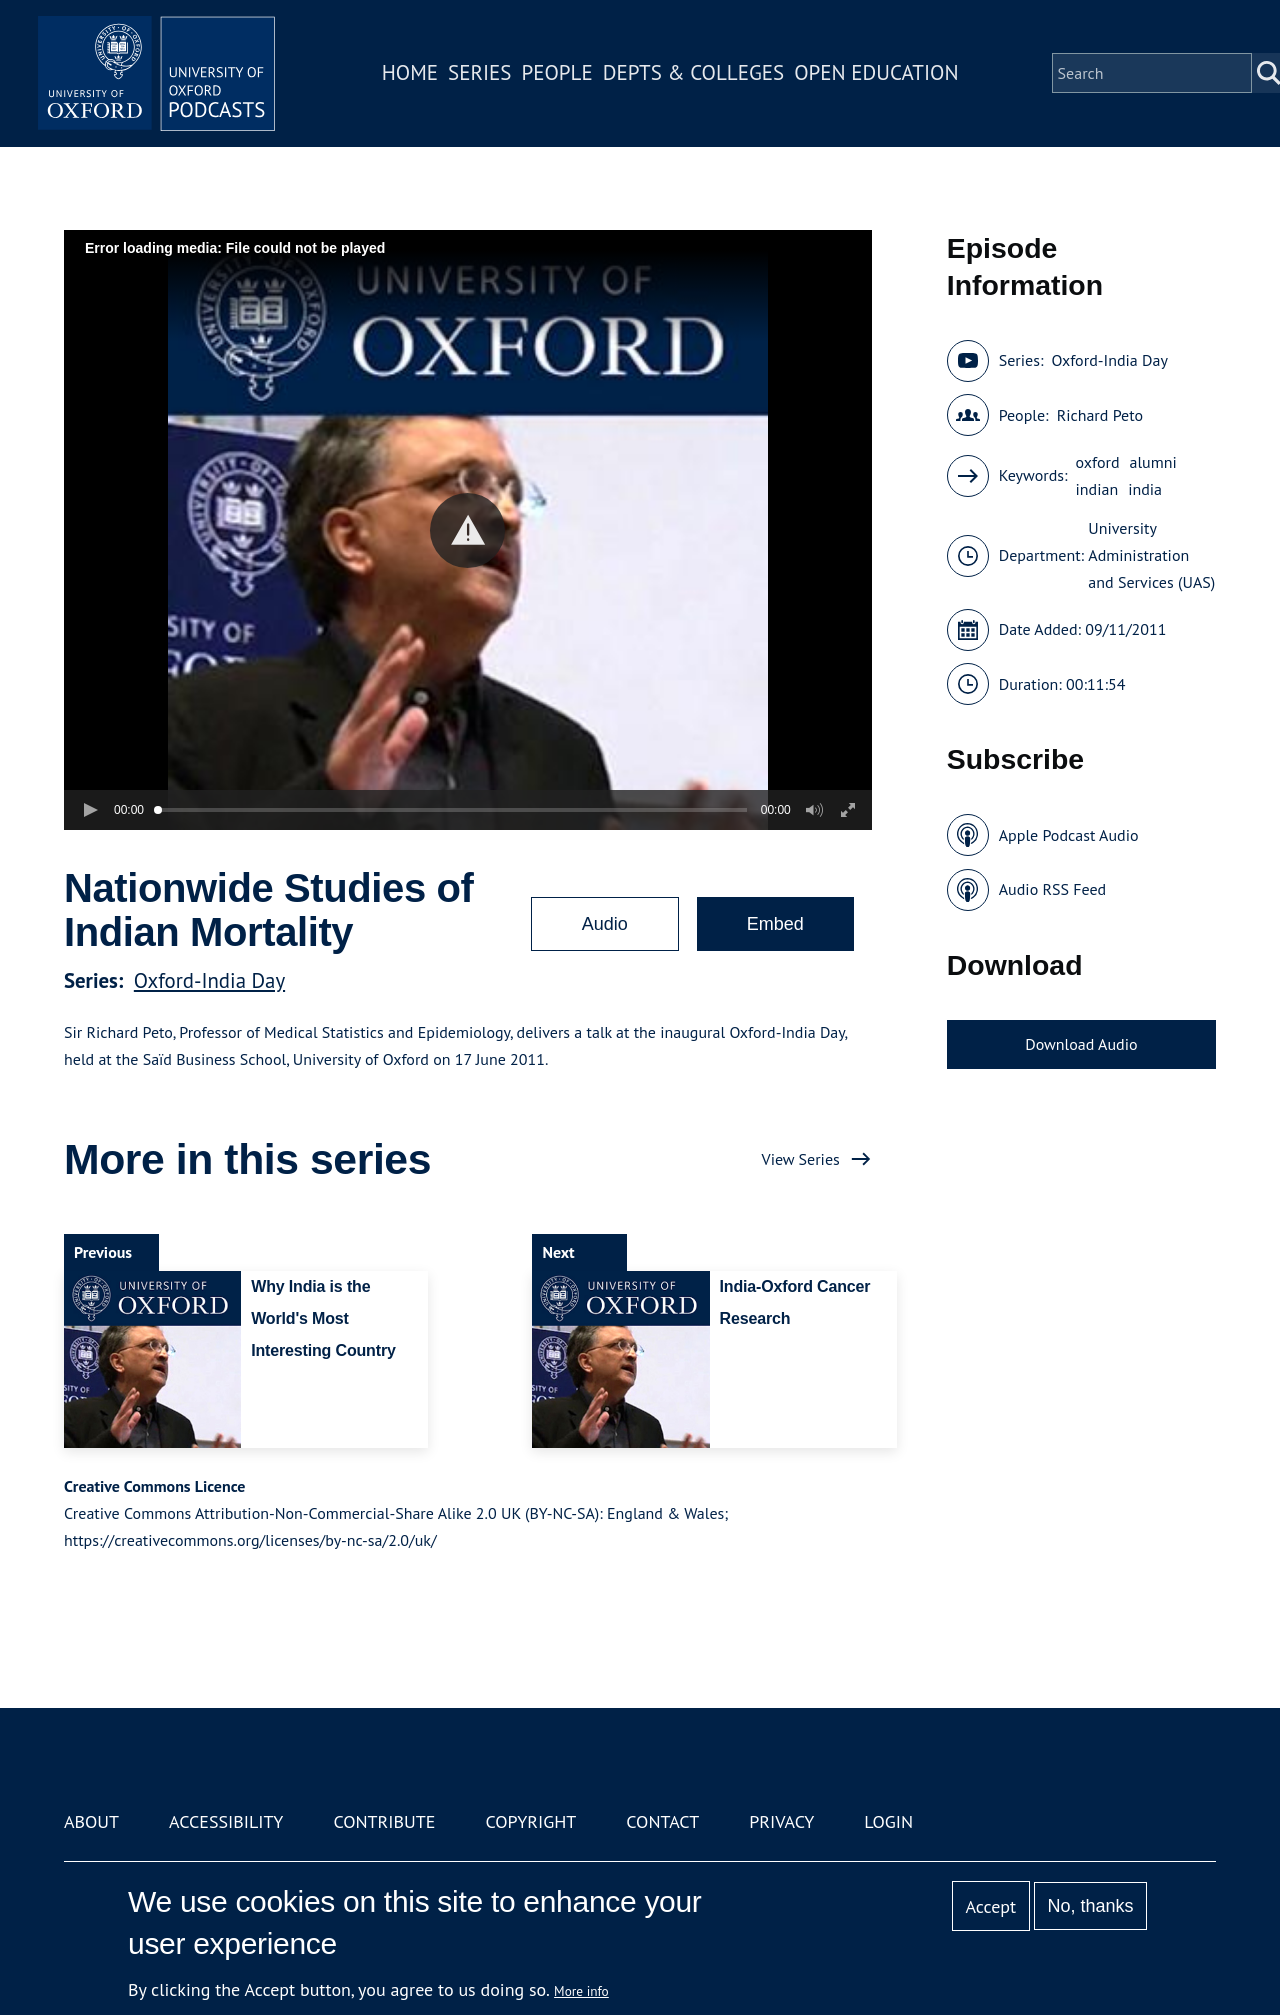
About (91, 1821)
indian (1097, 489)
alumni (1153, 462)
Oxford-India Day (209, 980)
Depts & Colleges (696, 73)
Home (412, 73)
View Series (801, 1159)
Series (481, 73)
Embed (775, 924)
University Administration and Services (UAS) (1151, 555)
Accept (990, 1906)
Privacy (781, 1821)
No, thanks (1090, 1906)
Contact (662, 1821)
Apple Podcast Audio (1069, 835)
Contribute (384, 1821)
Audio (605, 924)
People (558, 73)
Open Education (878, 73)
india (1145, 489)
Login (888, 1821)
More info (581, 1991)
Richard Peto (1100, 415)
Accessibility (226, 1821)
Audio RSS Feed (1052, 889)
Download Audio (1081, 1044)
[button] (467, 530)
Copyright (530, 1821)
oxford (1098, 462)
